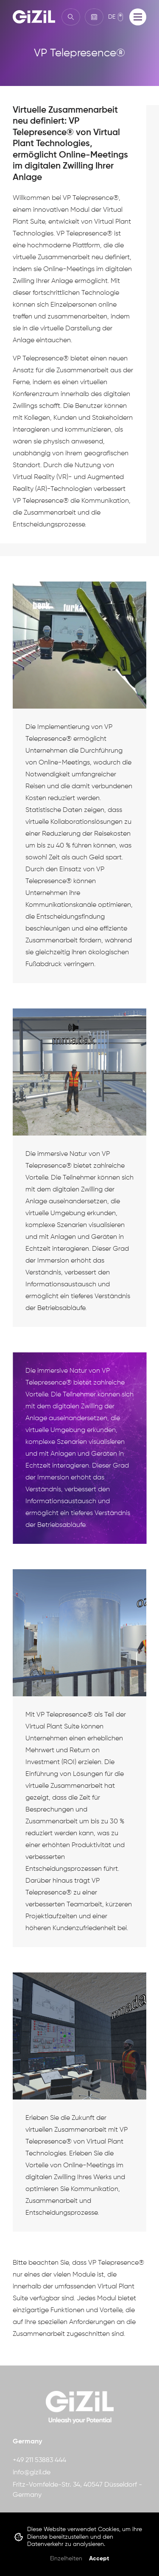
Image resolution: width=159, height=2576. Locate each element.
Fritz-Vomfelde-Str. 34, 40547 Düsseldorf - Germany (77, 2490)
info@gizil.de (31, 2472)
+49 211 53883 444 (39, 2460)
